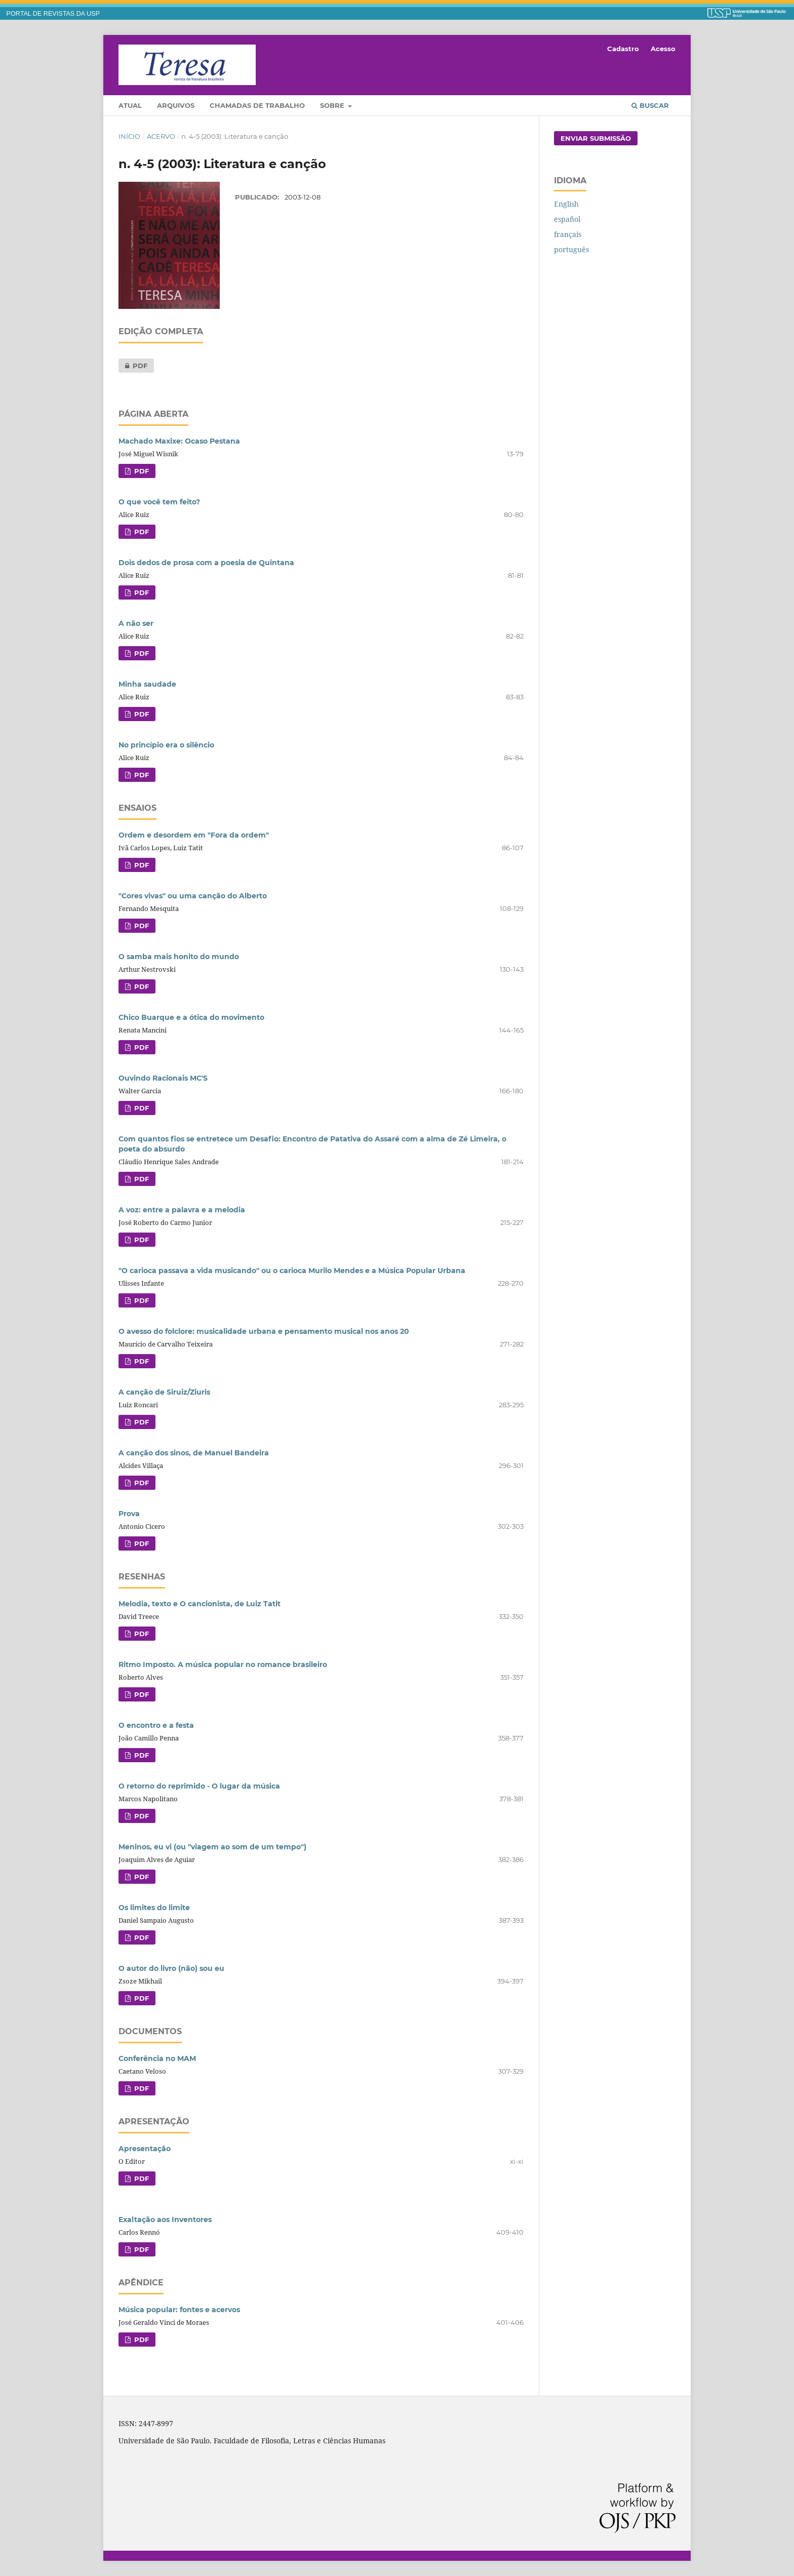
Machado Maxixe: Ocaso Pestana (179, 441)
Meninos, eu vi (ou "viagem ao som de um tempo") (212, 1846)
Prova (129, 1513)
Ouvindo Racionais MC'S (163, 1078)
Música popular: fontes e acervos (179, 2309)
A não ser (135, 623)
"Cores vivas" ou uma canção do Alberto (192, 895)
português (571, 249)
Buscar (650, 105)
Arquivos (175, 105)
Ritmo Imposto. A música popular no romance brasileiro (222, 1664)
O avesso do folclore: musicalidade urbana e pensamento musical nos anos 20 (263, 1331)
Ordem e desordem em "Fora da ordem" (193, 835)
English (566, 204)
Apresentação (144, 2148)
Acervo (161, 136)
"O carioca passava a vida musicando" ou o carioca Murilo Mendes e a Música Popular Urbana (291, 1270)
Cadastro (623, 49)
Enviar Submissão (596, 138)
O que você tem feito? (159, 501)
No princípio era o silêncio (166, 744)
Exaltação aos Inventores (165, 2219)
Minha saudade (147, 684)
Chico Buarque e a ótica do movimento (191, 1017)
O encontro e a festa (156, 1725)
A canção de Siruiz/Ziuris (164, 1392)
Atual (130, 105)
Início (129, 136)
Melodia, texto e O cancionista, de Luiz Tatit (199, 1603)
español (567, 219)
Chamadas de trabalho (257, 105)
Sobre (333, 105)
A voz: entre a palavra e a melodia (181, 1209)
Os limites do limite (154, 1907)
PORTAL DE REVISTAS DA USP (53, 13)
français (567, 234)
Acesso (663, 49)
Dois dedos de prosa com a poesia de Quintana (206, 562)
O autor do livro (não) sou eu (171, 1968)
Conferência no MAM (157, 2058)
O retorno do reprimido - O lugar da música (199, 1786)
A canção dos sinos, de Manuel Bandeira (193, 1452)
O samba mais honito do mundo (178, 956)
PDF (132, 366)
